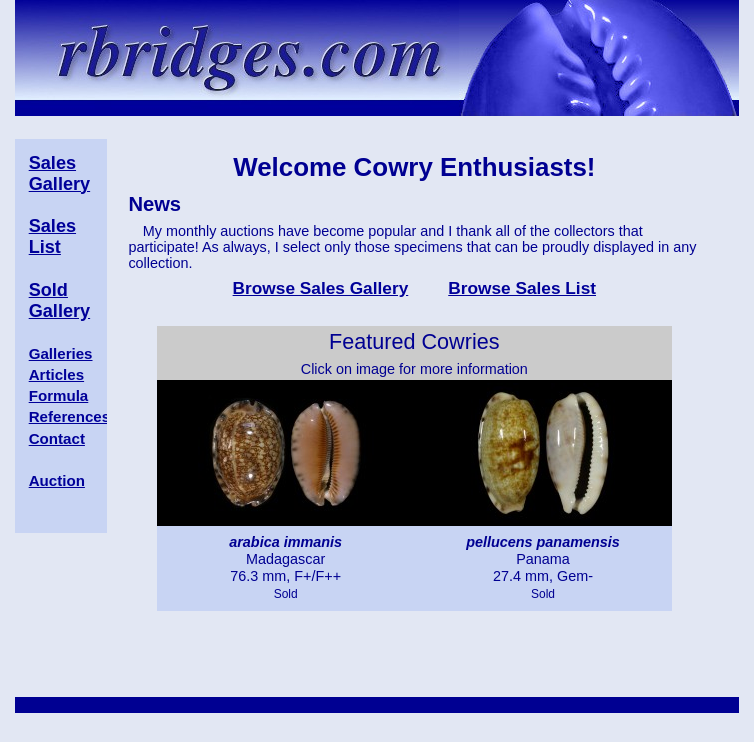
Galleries (61, 353)
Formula (59, 395)
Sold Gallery (59, 300)
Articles (56, 374)
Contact (57, 438)
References (69, 416)
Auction (57, 480)
